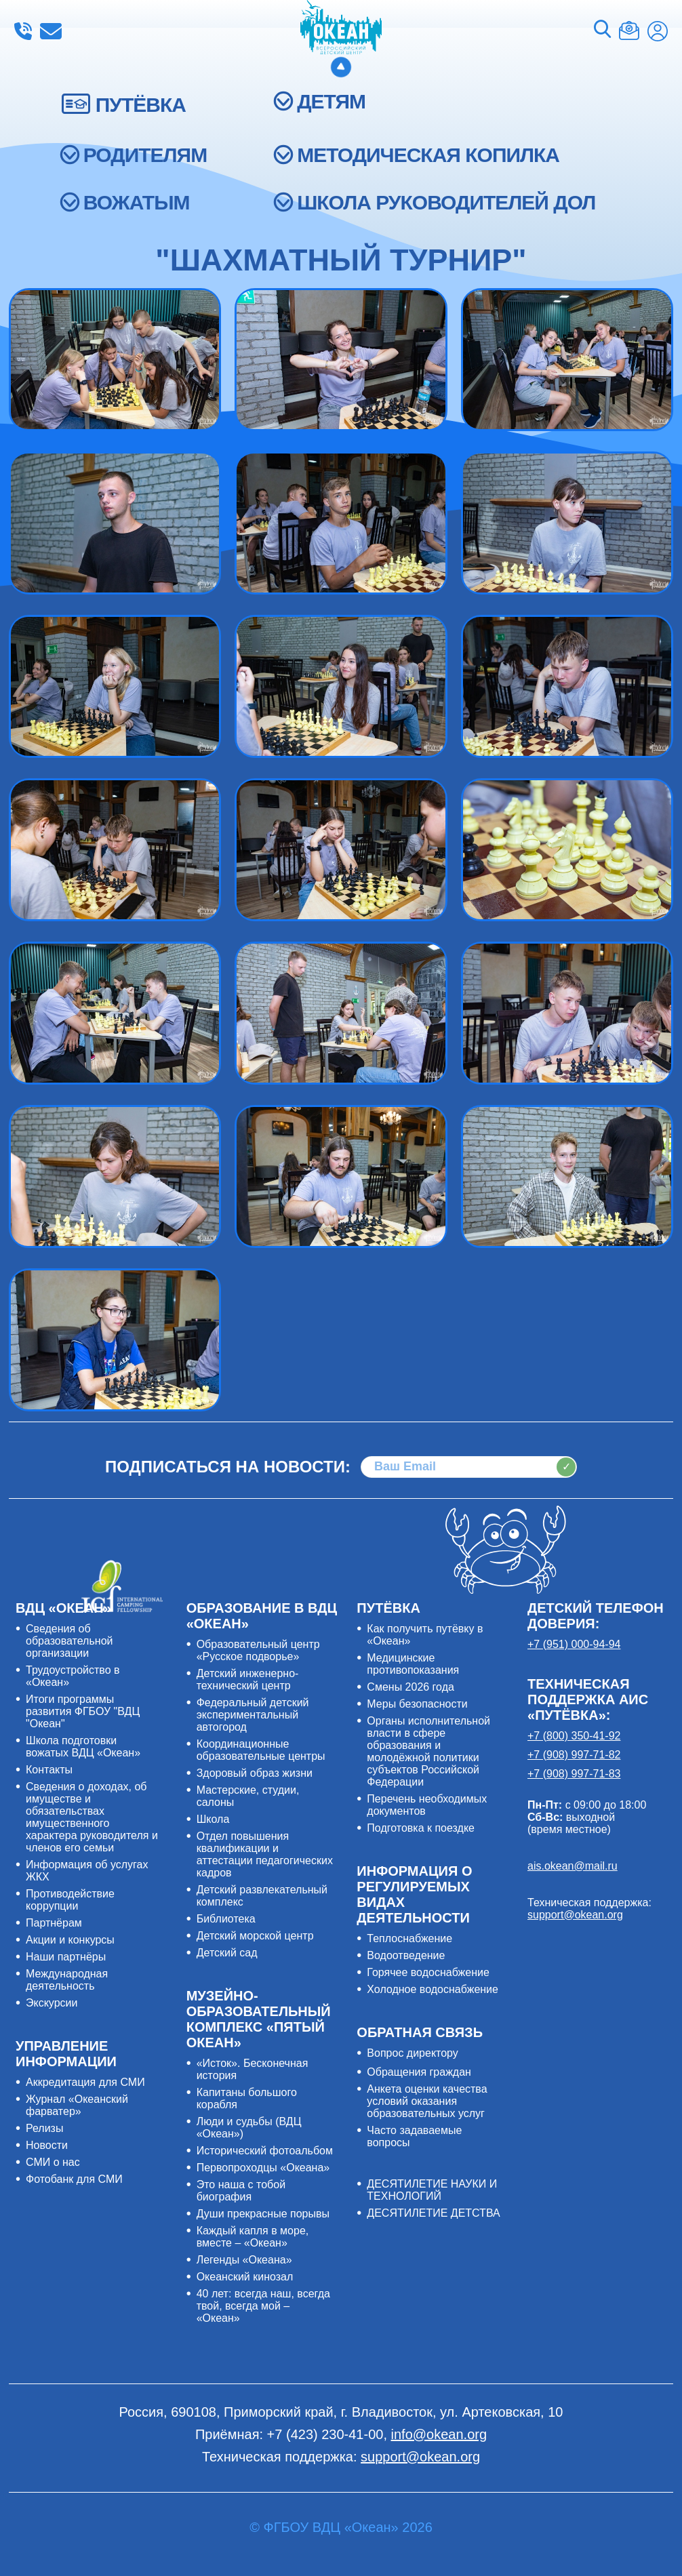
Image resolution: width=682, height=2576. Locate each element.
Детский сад (227, 1952)
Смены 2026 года (410, 1687)
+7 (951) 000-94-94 (573, 1644)
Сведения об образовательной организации (69, 1641)
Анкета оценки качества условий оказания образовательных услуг (427, 2101)
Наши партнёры (66, 1957)
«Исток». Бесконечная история (252, 2069)
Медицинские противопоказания (413, 1664)
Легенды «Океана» (244, 2260)
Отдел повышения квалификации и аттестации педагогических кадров (265, 1854)
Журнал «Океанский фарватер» (77, 2105)
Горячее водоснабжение (428, 1972)
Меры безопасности (417, 1704)
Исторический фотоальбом (265, 2150)
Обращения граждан (419, 2072)
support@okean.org (575, 1914)
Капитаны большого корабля (247, 2098)
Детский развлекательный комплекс (262, 1896)
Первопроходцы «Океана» (263, 2167)
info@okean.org (51, 31)
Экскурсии (51, 2003)
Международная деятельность (67, 1980)
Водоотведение (406, 1955)
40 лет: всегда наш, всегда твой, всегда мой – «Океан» (263, 2306)
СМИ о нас (53, 2162)
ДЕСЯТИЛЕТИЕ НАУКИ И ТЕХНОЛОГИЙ (432, 2190)
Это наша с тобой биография (241, 2190)
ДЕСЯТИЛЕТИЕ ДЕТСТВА (433, 2213)
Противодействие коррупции (70, 1900)
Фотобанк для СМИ (74, 2179)
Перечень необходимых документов (427, 1805)
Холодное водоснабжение (432, 1989)
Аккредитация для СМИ (85, 2082)
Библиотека (226, 1919)
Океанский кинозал (245, 2276)
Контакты (49, 1769)
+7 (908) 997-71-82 (573, 1754)
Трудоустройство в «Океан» (73, 1676)
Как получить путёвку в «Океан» (425, 1635)
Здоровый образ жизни (255, 1773)
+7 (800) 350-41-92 (573, 1736)
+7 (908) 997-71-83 (573, 1773)
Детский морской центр (255, 1935)
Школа (213, 1819)
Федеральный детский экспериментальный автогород (253, 1715)
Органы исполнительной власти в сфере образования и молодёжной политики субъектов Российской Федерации (428, 1751)
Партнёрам (54, 1923)
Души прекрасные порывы (263, 2213)
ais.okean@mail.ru (572, 1866)
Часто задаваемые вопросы (414, 2136)
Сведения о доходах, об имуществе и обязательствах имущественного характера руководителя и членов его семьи (92, 1817)
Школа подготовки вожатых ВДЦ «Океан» (83, 1746)
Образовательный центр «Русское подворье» (258, 1650)
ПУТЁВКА (141, 105)
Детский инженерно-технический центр (248, 1679)
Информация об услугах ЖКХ (87, 1871)
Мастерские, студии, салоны (248, 1796)
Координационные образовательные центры (261, 1750)
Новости (47, 2145)
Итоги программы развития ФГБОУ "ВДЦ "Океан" (83, 1711)
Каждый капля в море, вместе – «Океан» (253, 2237)
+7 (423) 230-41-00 (23, 31)
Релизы (44, 2128)
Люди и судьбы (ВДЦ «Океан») (249, 2127)
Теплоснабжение (409, 1938)
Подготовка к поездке (421, 1828)
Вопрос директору (412, 2053)
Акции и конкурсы (70, 1940)
